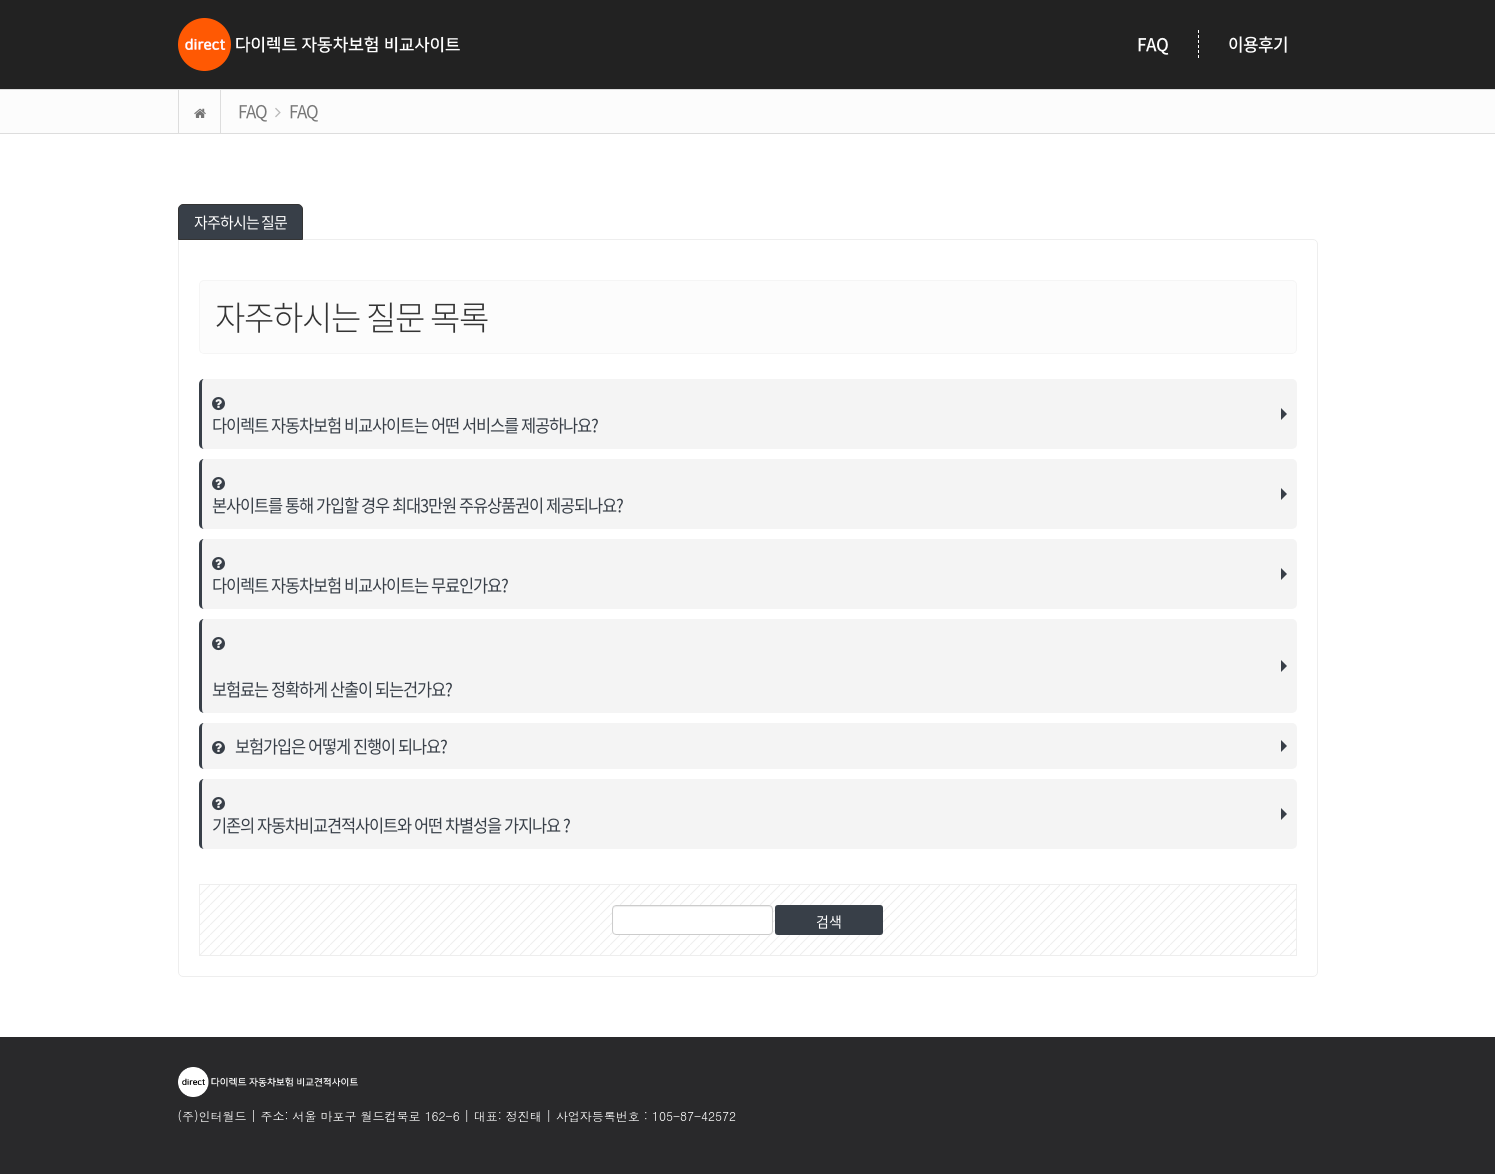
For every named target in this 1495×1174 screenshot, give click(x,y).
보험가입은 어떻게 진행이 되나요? (331, 745)
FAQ (1152, 43)
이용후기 (1258, 43)
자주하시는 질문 (240, 221)
